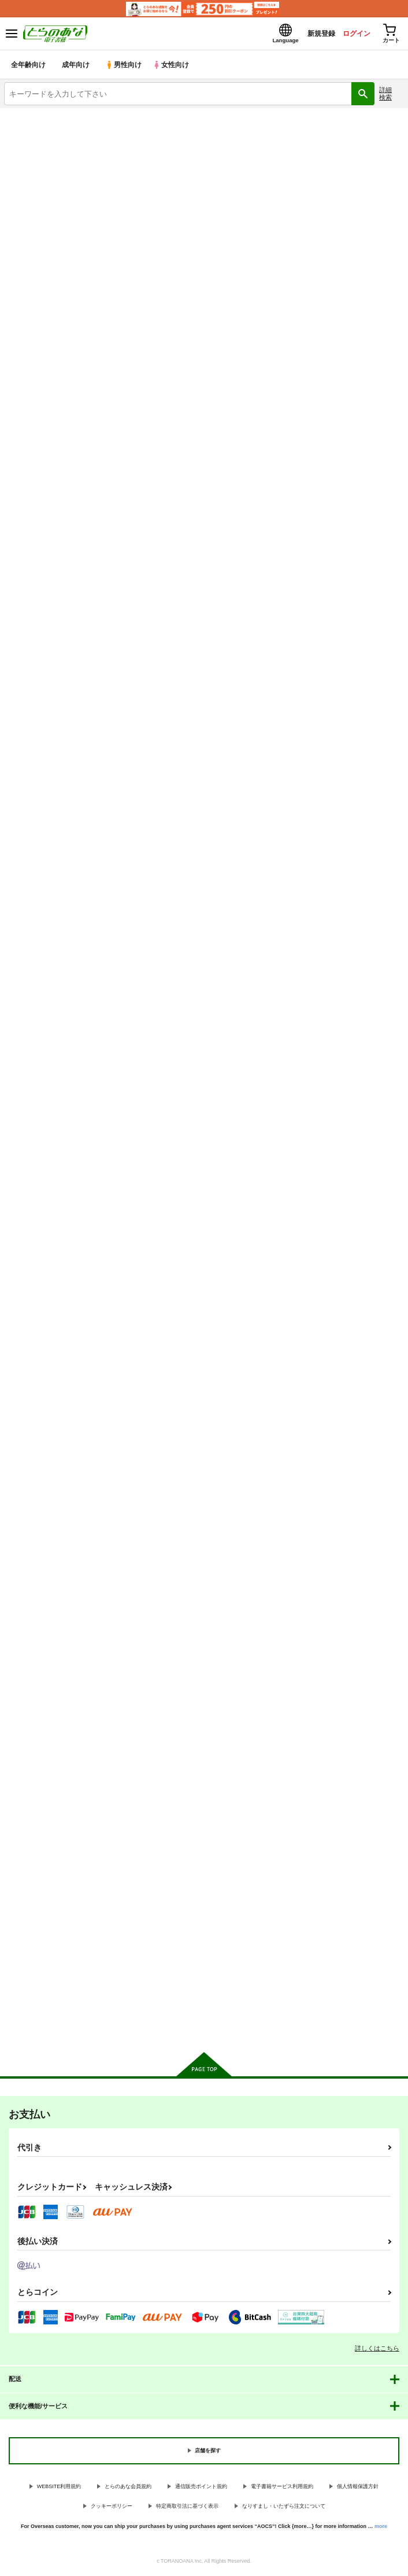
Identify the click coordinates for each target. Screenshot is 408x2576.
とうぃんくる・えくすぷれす (297, 178)
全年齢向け (28, 66)
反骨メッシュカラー (174, 1217)
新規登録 (311, 33)
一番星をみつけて (170, 887)
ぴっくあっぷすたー (310, 888)
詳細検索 (385, 95)
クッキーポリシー (111, 2508)
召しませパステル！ (174, 557)
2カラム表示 (374, 318)
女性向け (173, 66)
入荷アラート (32, 134)
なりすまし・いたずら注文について (283, 2508)
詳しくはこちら (377, 2349)
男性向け (124, 66)
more (380, 2527)
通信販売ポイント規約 (201, 2487)
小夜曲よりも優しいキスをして (57, 1547)
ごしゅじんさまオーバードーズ (193, 1547)
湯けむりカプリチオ (38, 1217)
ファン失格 (159, 1877)
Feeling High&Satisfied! (319, 1218)
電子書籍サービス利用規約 (282, 2487)
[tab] (54, 289)
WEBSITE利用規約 (59, 2487)
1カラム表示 (393, 318)
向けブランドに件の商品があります (204, 2027)
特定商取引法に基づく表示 (187, 2508)
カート (67, 662)
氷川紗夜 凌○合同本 (313, 1548)
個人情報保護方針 (358, 2487)
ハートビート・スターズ (46, 887)
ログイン (351, 33)
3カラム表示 (353, 318)
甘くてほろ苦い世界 (38, 1877)
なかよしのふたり (307, 558)
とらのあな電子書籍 (33, 116)
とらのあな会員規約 (128, 2487)
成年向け (76, 66)
